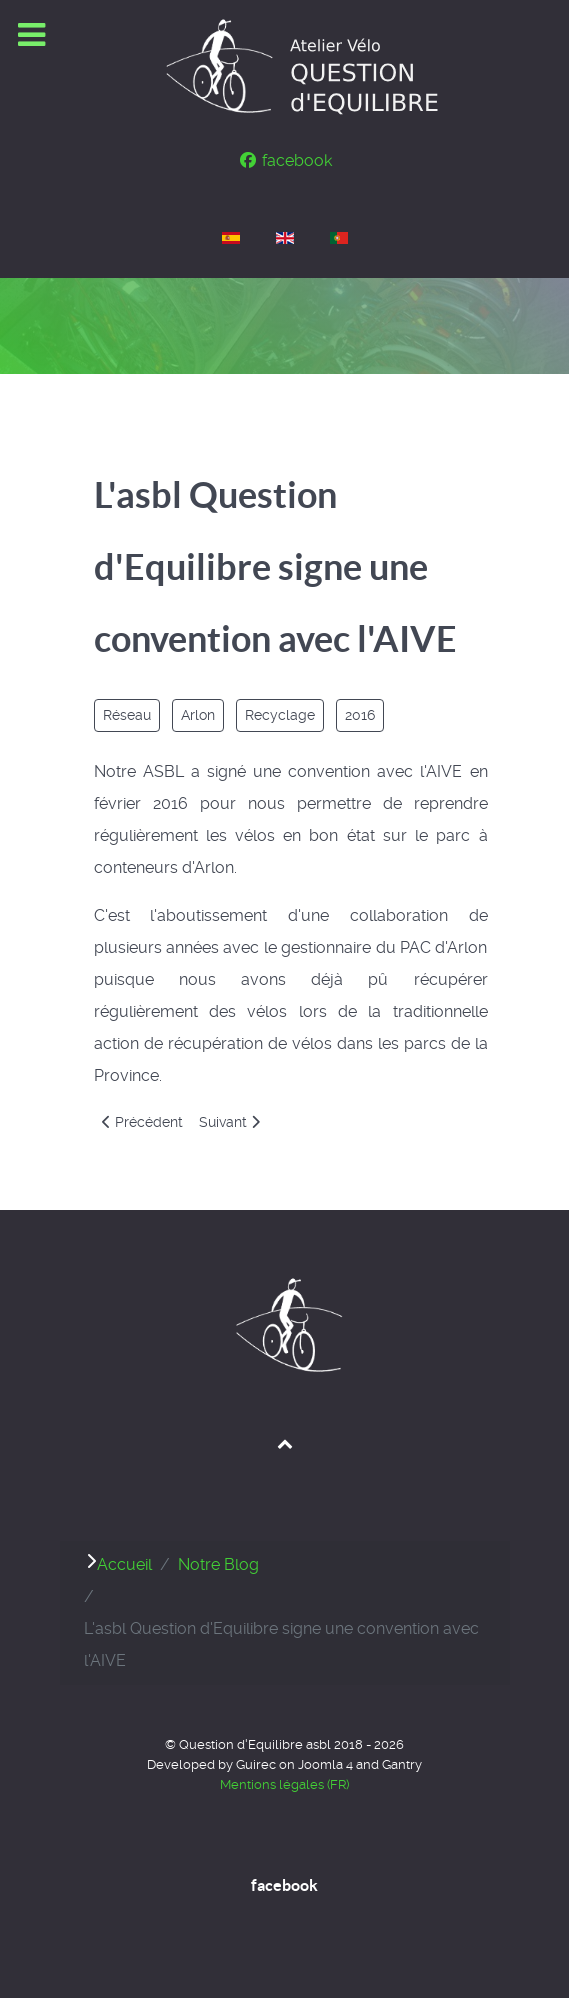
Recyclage (280, 715)
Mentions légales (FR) (284, 1784)
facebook (284, 1885)
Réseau (127, 715)
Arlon (198, 715)
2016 (360, 715)
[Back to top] (284, 1443)
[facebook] (284, 160)
